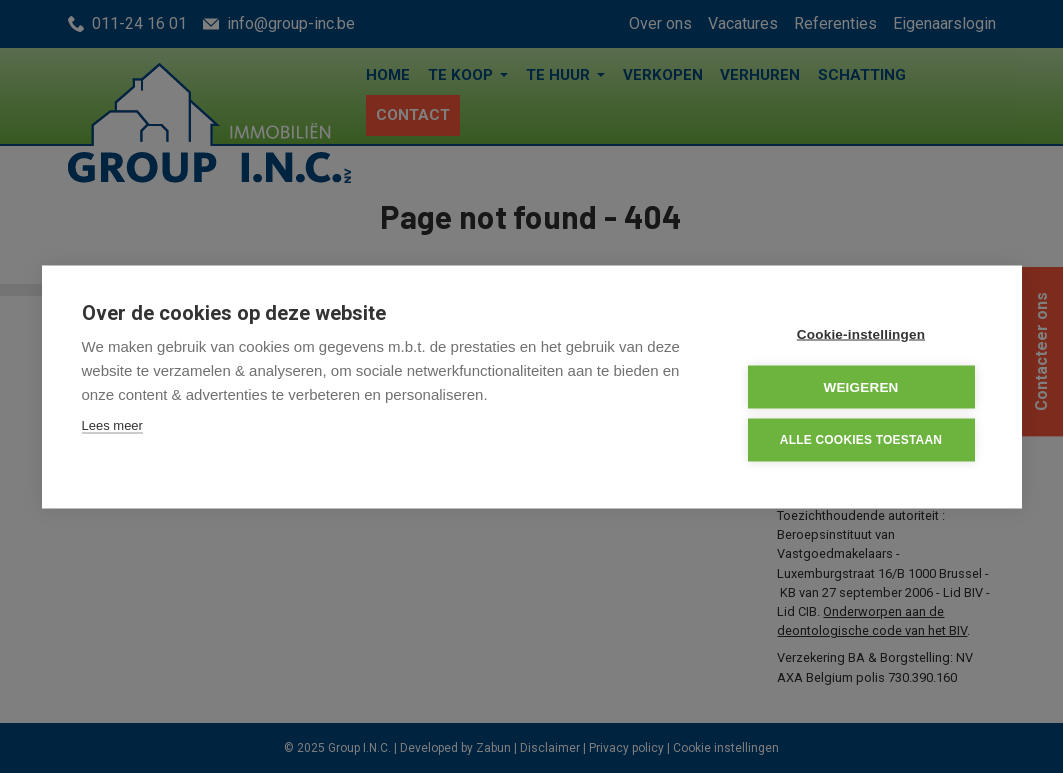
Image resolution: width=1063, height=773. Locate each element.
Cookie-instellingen (861, 333)
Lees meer (112, 424)
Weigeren (860, 386)
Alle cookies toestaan (861, 439)
